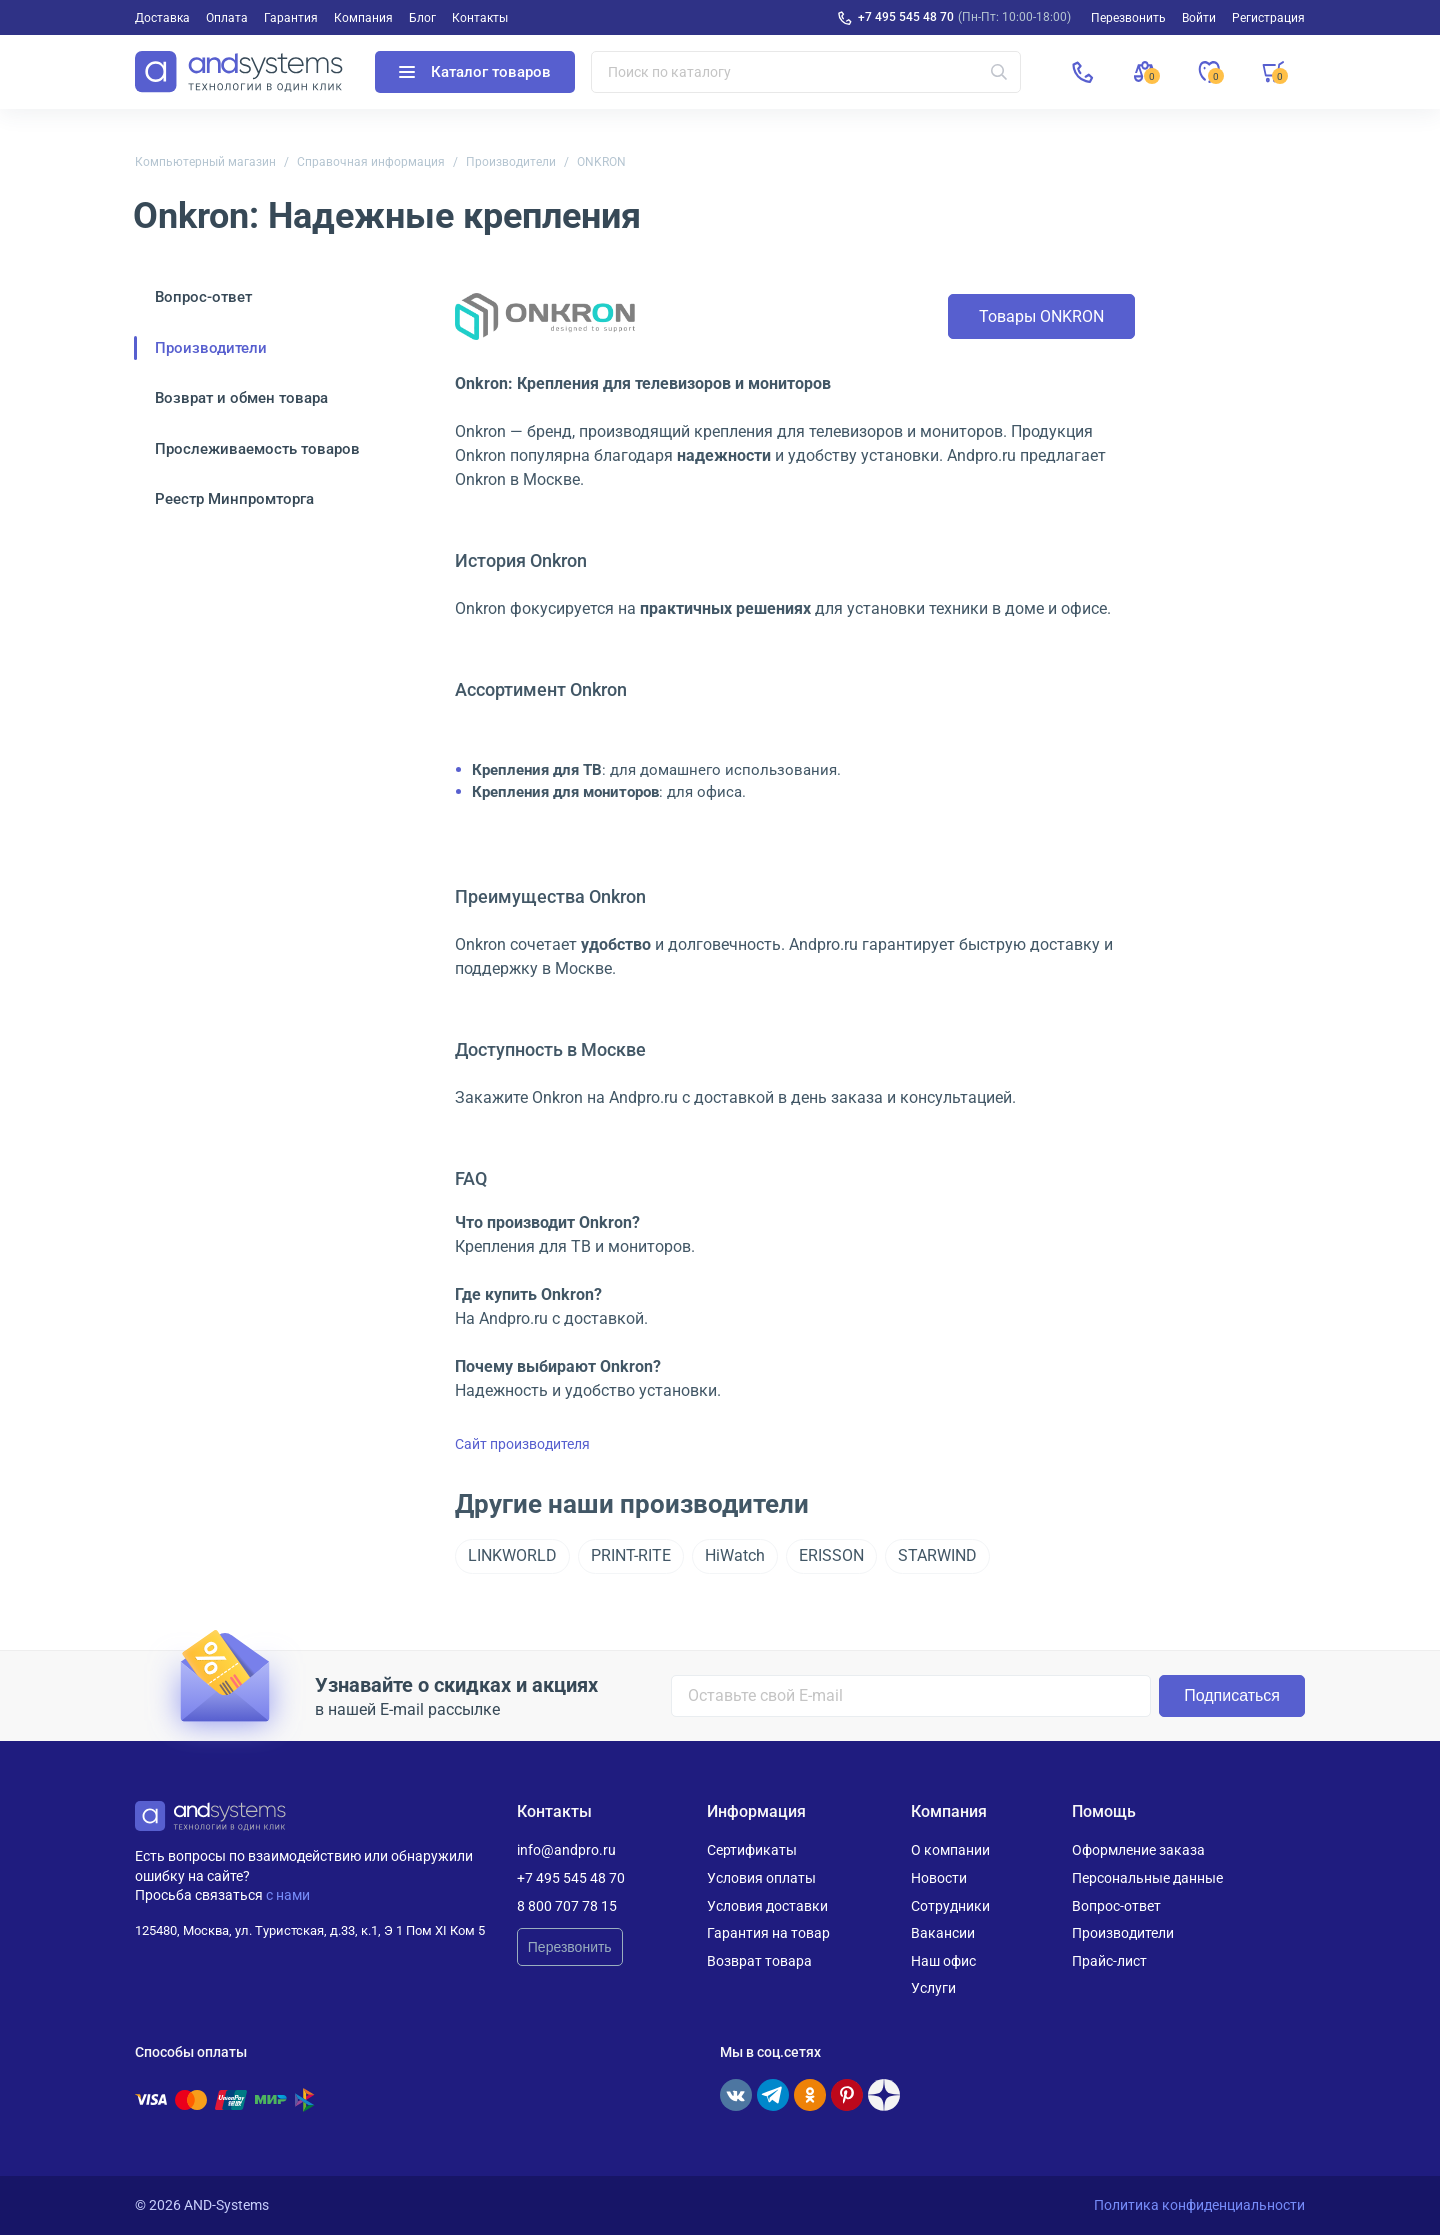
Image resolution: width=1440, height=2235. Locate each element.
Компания (363, 18)
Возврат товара (759, 1961)
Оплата (227, 18)
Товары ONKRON (1041, 316)
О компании (950, 1850)
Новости (939, 1878)
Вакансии (943, 1933)
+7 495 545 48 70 (906, 17)
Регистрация (1268, 18)
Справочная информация (371, 162)
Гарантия (291, 18)
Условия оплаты (761, 1878)
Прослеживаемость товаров (257, 449)
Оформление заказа (1138, 1850)
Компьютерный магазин (205, 162)
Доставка (162, 18)
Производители (511, 162)
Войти (1199, 18)
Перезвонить (570, 1947)
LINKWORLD (512, 1555)
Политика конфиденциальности (1199, 2205)
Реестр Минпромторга (234, 499)
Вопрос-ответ (203, 297)
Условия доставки (767, 1906)
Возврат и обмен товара (241, 398)
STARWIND (937, 1555)
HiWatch (735, 1555)
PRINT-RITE (631, 1555)
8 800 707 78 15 (567, 1906)
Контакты (480, 18)
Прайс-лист (1109, 1961)
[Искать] (999, 72)
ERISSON (831, 1555)
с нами (288, 1895)
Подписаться (1232, 1695)
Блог (422, 18)
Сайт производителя (522, 1444)
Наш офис (943, 1961)
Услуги (933, 1988)
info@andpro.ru (566, 1850)
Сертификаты (752, 1850)
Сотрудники (950, 1906)
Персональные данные (1147, 1878)
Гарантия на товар (768, 1933)
